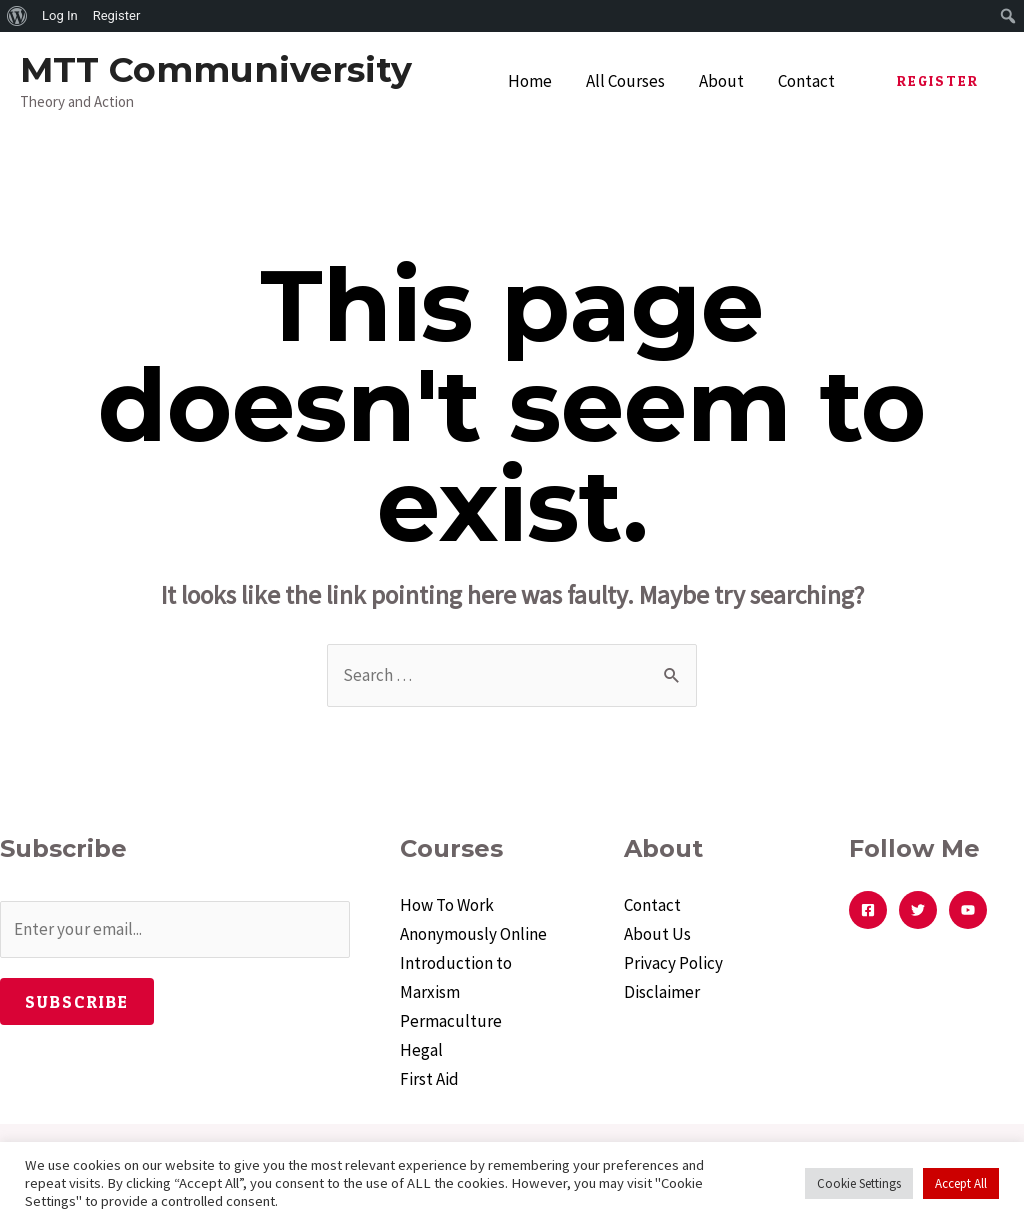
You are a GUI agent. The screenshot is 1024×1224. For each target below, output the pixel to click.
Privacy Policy (673, 963)
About (721, 81)
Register (117, 15)
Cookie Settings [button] (859, 1183)
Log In (60, 15)
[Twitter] (918, 910)
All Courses (625, 81)
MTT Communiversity (216, 69)
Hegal (421, 1050)
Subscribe (77, 1001)
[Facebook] (868, 910)
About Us (657, 934)
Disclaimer (662, 992)
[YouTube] (968, 910)
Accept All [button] (961, 1183)
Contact (806, 81)
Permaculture (451, 1021)
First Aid (429, 1079)
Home (530, 81)
